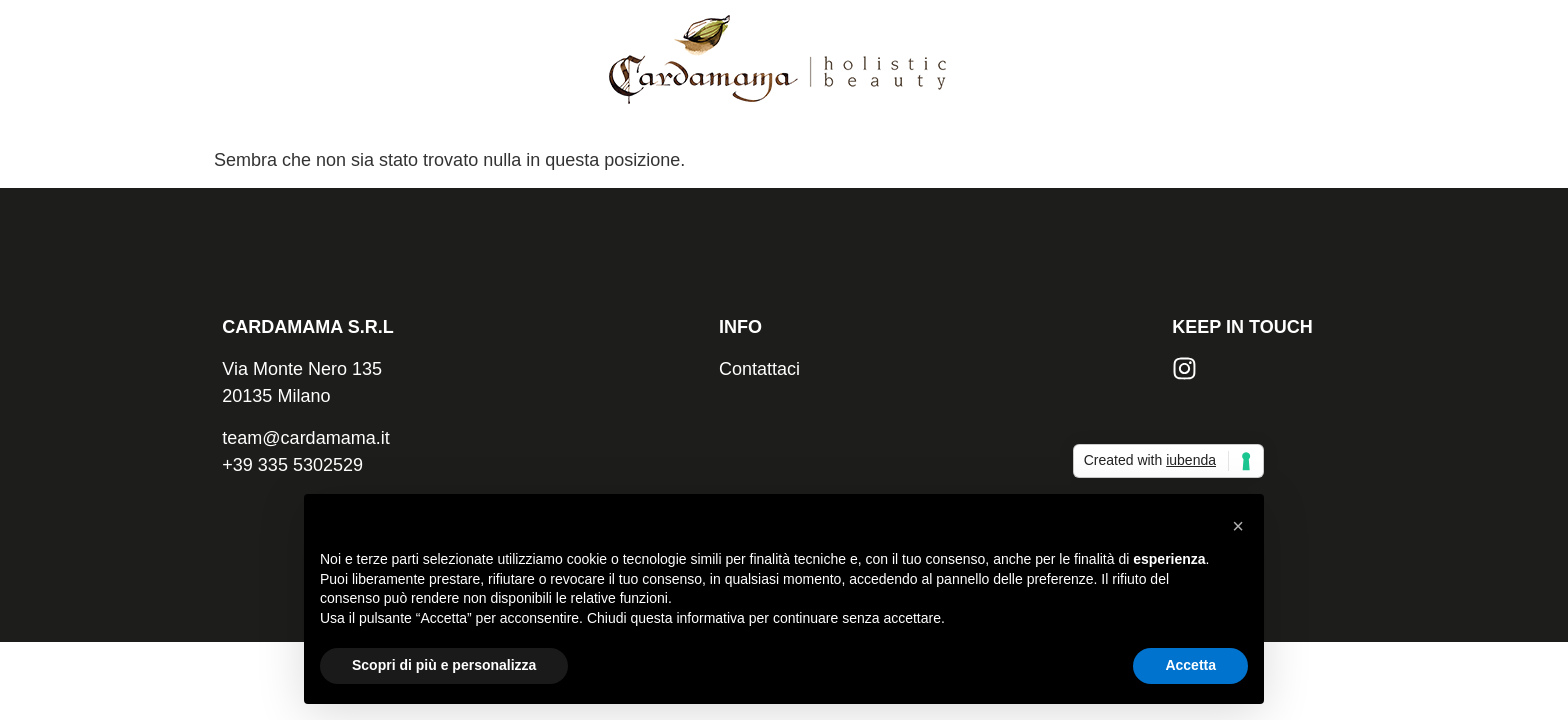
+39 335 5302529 (292, 465)
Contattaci (759, 369)
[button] (1238, 526)
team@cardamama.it (305, 438)
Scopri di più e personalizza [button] (444, 665)
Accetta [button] (1190, 665)
